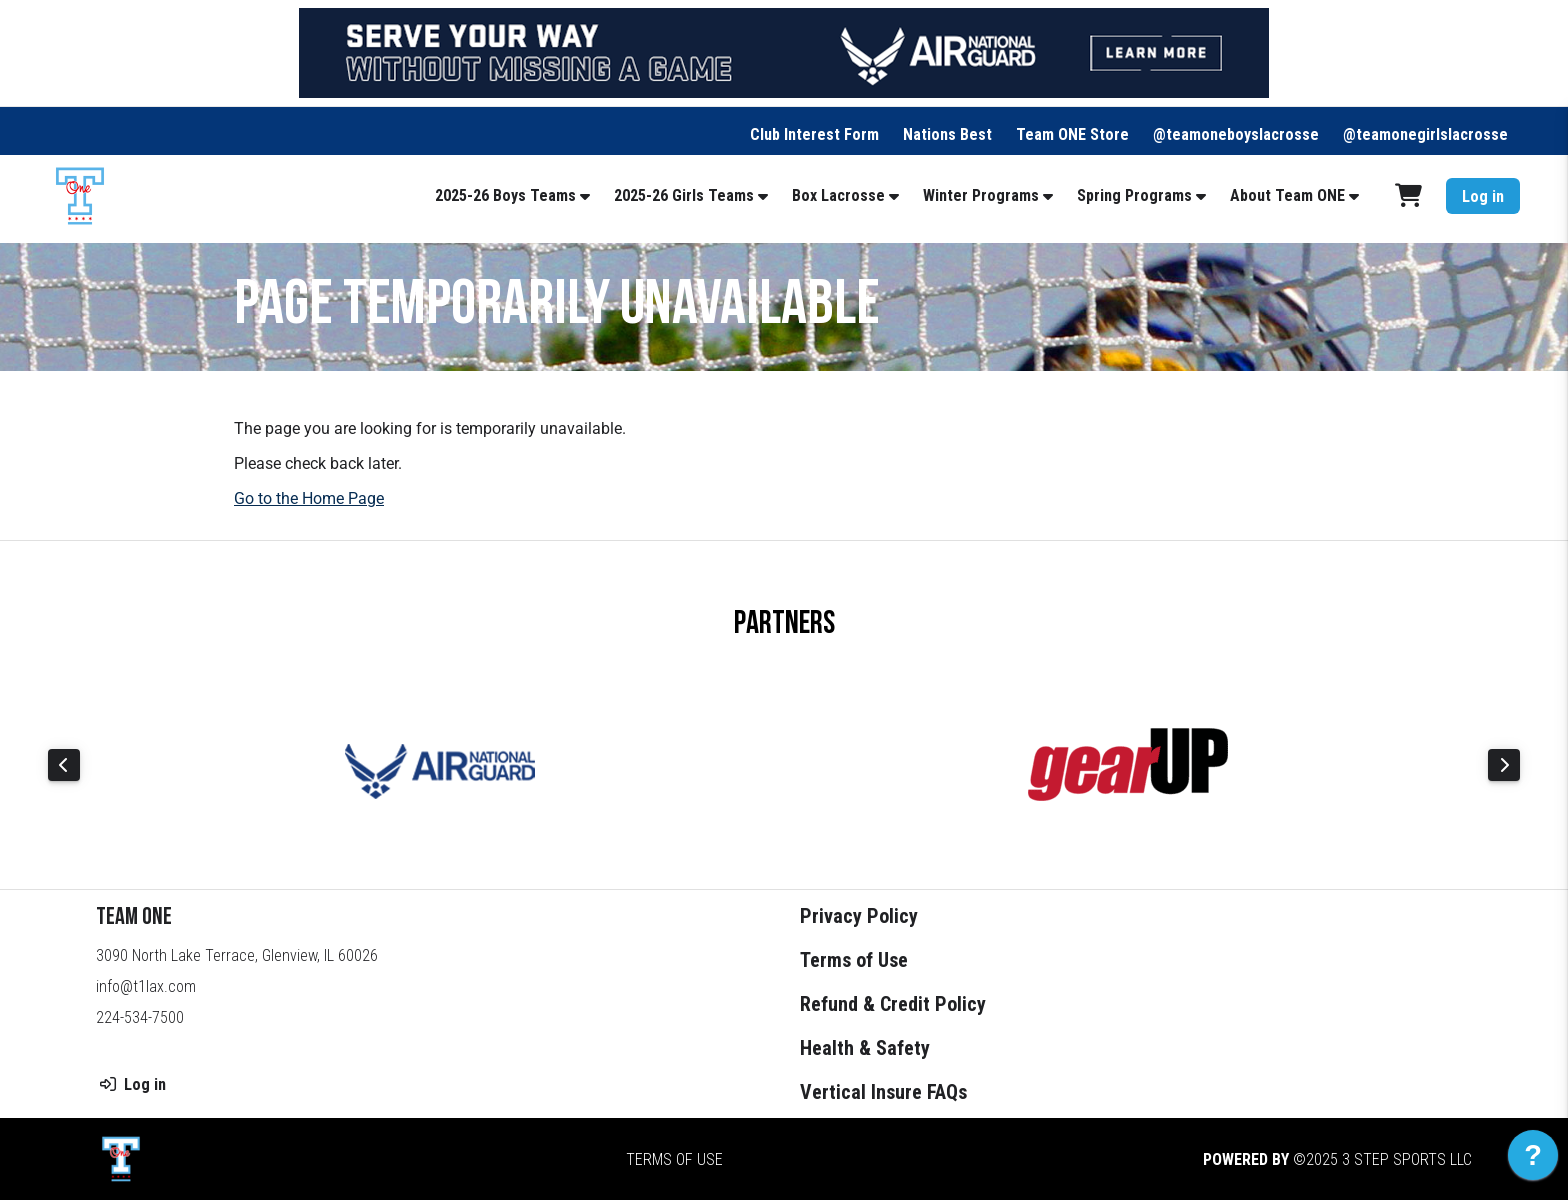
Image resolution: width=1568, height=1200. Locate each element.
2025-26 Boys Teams (505, 195)
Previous (64, 765)
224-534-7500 (140, 1017)
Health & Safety (865, 1048)
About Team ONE (1287, 195)
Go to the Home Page (309, 498)
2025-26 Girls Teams (684, 195)
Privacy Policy (859, 916)
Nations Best (947, 134)
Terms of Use (854, 960)
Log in (1483, 196)
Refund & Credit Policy (893, 1004)
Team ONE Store (1072, 134)
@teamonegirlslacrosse (1425, 134)
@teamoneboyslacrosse (1236, 134)
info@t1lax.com (146, 986)
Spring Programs (1134, 195)
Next (1504, 765)
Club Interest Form (814, 134)
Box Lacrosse (838, 195)
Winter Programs (981, 195)
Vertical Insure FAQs (883, 1092)
